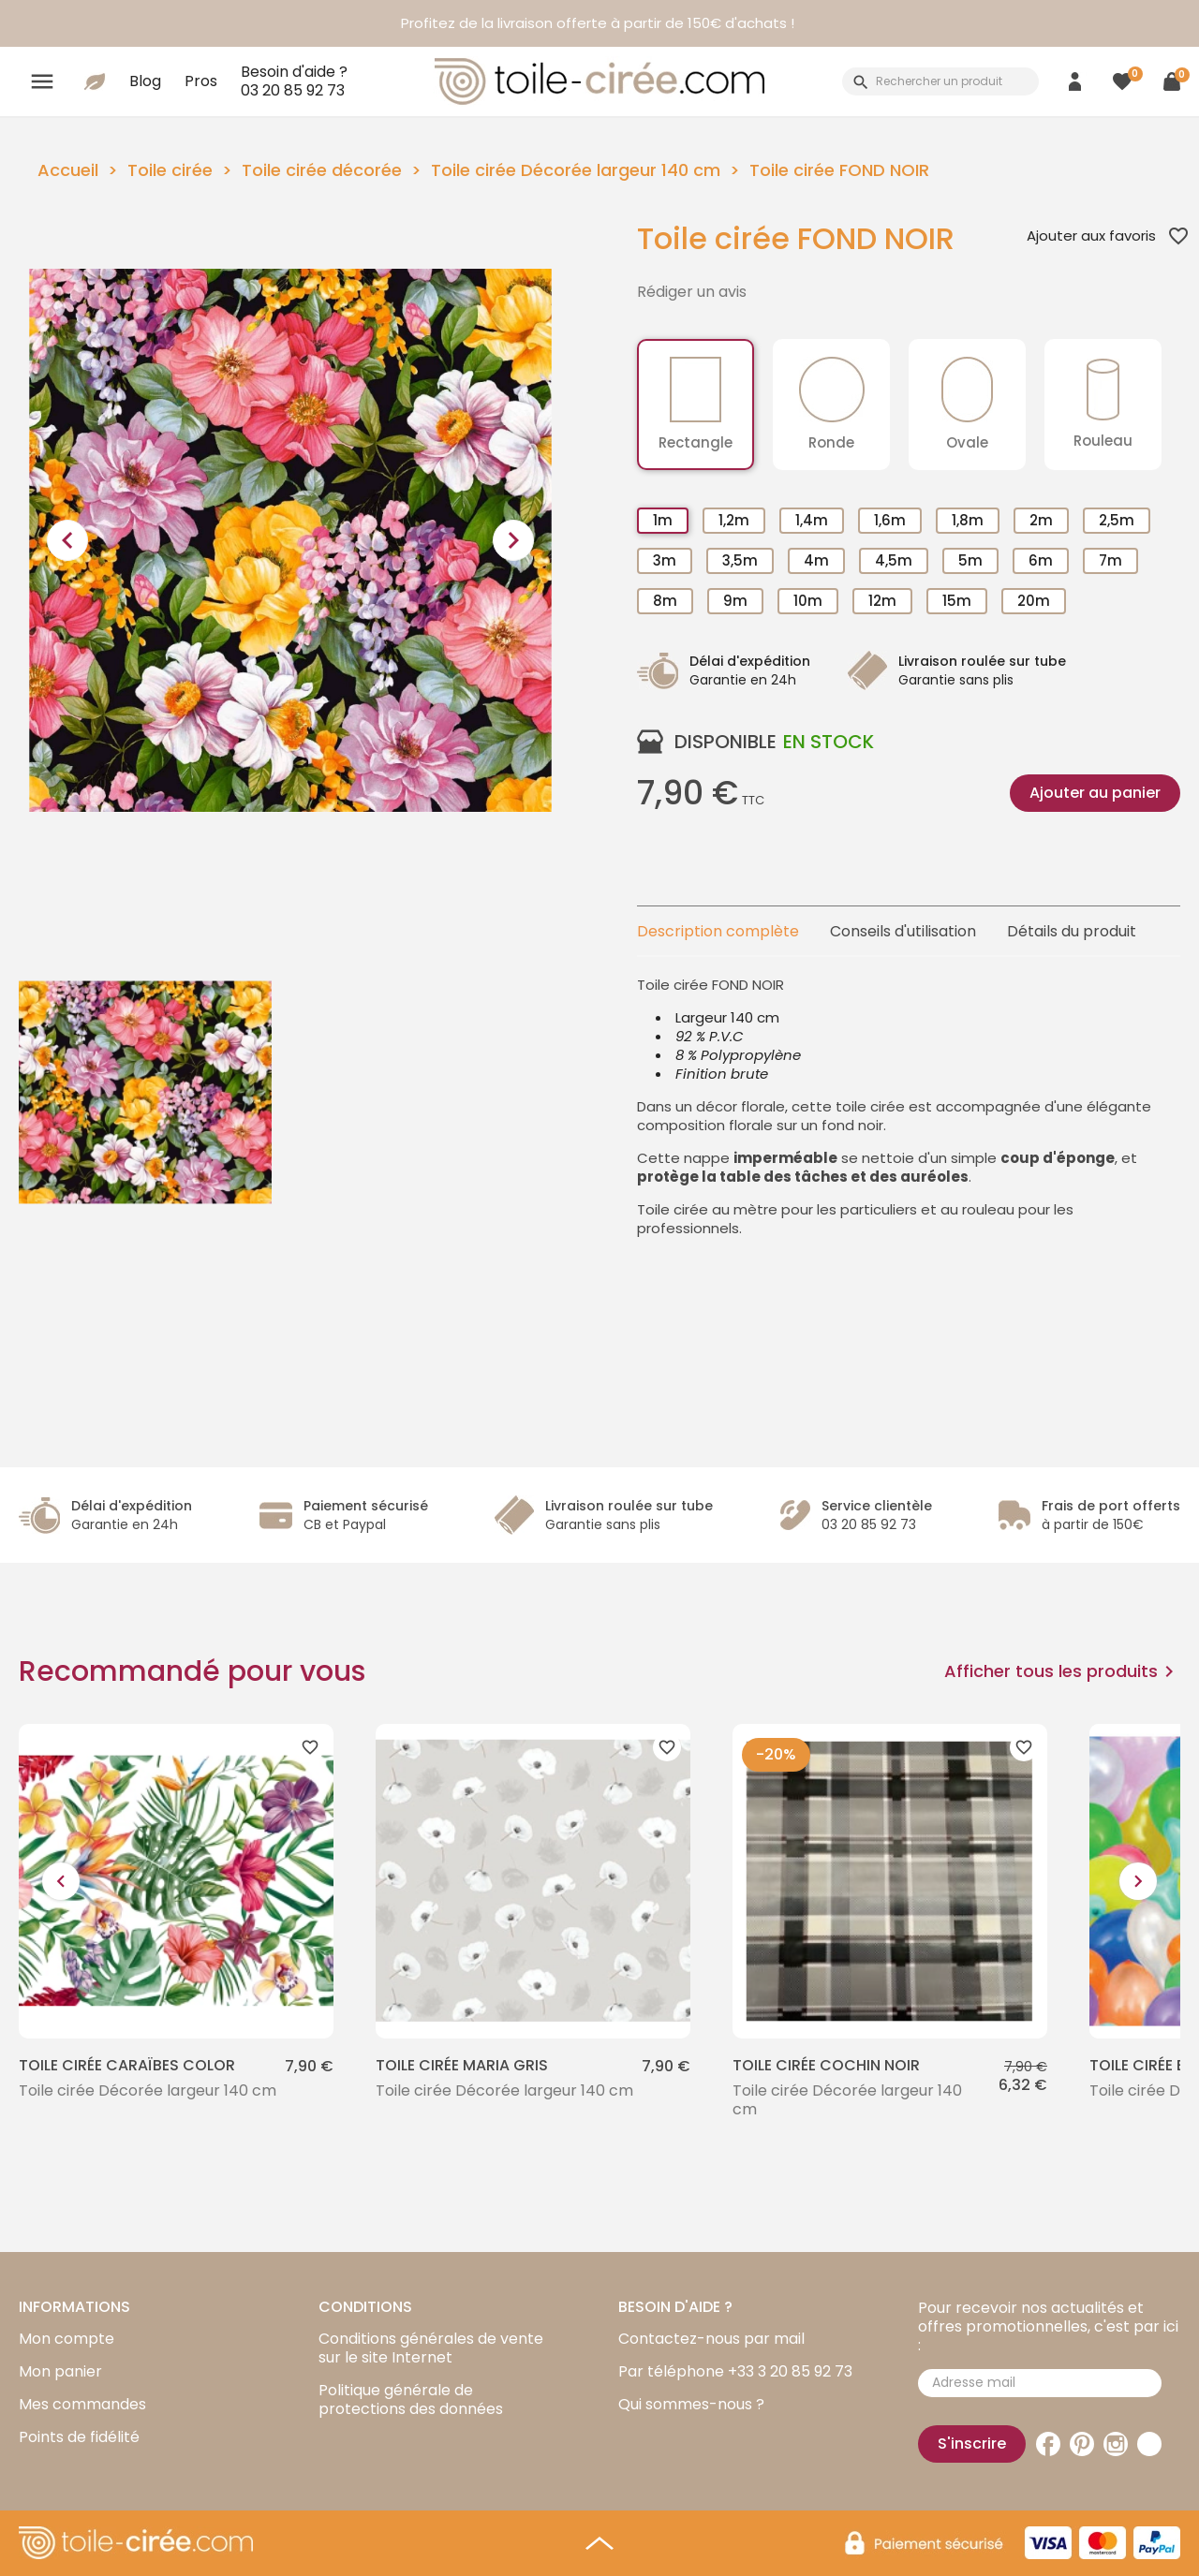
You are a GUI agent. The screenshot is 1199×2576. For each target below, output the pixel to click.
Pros (201, 81)
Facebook (1048, 2444)
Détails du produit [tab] (1071, 931)
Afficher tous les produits (1062, 1671)
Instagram (1115, 2444)
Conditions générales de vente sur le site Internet (430, 2348)
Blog (145, 81)
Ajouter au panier (1095, 792)
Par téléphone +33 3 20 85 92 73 (735, 2371)
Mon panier (60, 2371)
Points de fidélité (79, 2437)
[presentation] (67, 540)
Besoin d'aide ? (294, 80)
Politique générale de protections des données (410, 2399)
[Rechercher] (940, 81)
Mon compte (66, 2338)
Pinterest (1082, 2444)
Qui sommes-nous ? (691, 2404)
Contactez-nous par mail (711, 2338)
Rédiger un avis (692, 292)
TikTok (1149, 2444)
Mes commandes (82, 2404)
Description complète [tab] (718, 931)
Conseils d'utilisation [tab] (903, 931)
